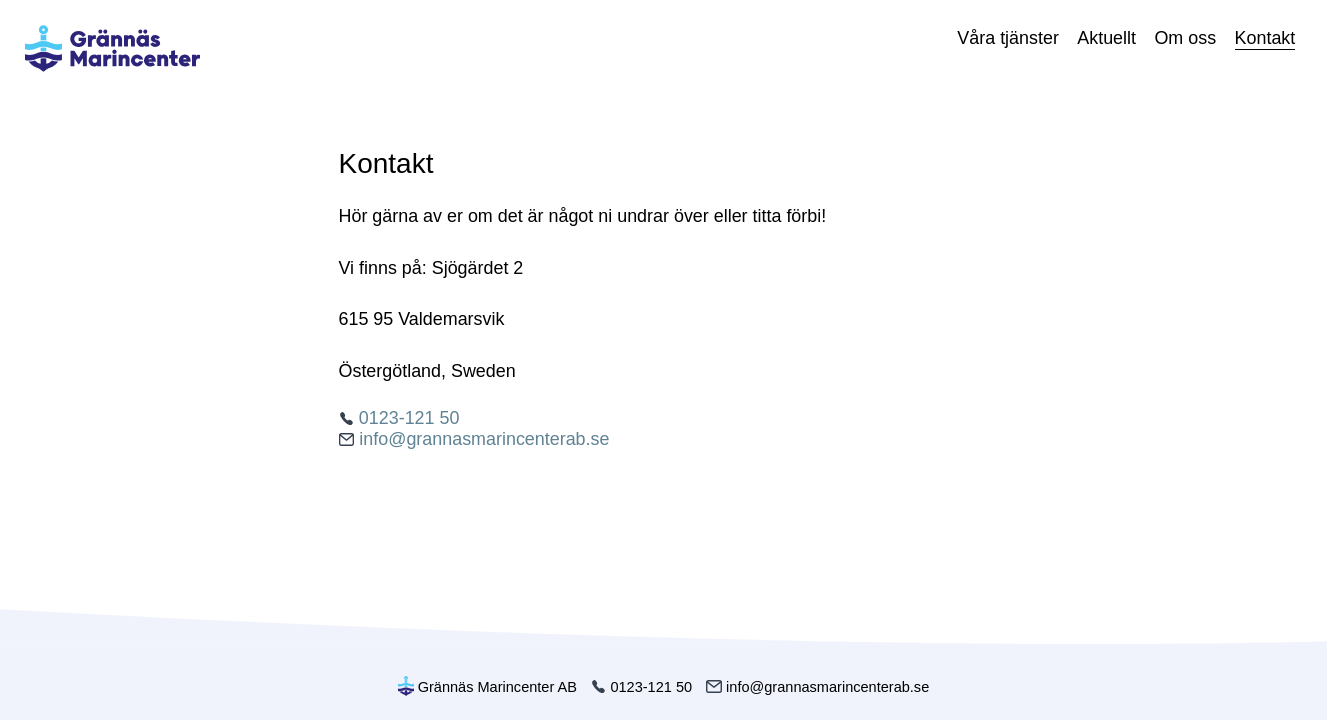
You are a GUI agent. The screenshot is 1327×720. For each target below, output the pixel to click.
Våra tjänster (1008, 38)
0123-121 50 (399, 418)
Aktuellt (1106, 38)
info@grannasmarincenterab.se (474, 439)
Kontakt (1265, 38)
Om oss (1185, 38)
